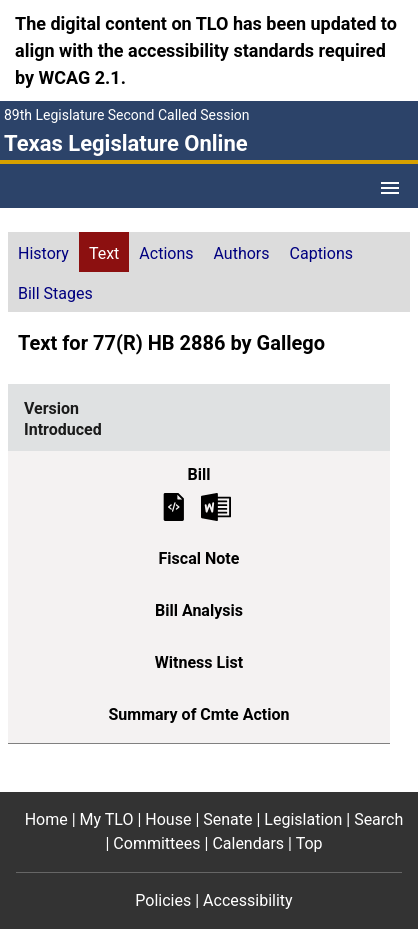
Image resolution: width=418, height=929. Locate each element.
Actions (166, 253)
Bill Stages (55, 293)
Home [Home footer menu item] (46, 819)
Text (104, 253)
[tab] (43, 252)
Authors (242, 253)
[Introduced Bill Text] (174, 505)
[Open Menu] (390, 188)
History (43, 253)
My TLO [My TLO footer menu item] (107, 819)
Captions (321, 253)
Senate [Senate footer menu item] (227, 819)
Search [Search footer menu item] (378, 819)
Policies (163, 900)
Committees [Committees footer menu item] (156, 843)
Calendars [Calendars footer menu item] (248, 843)
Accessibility (248, 900)
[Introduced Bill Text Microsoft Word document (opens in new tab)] (216, 505)
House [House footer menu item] (168, 819)
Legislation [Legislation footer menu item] (303, 819)
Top (309, 843)
